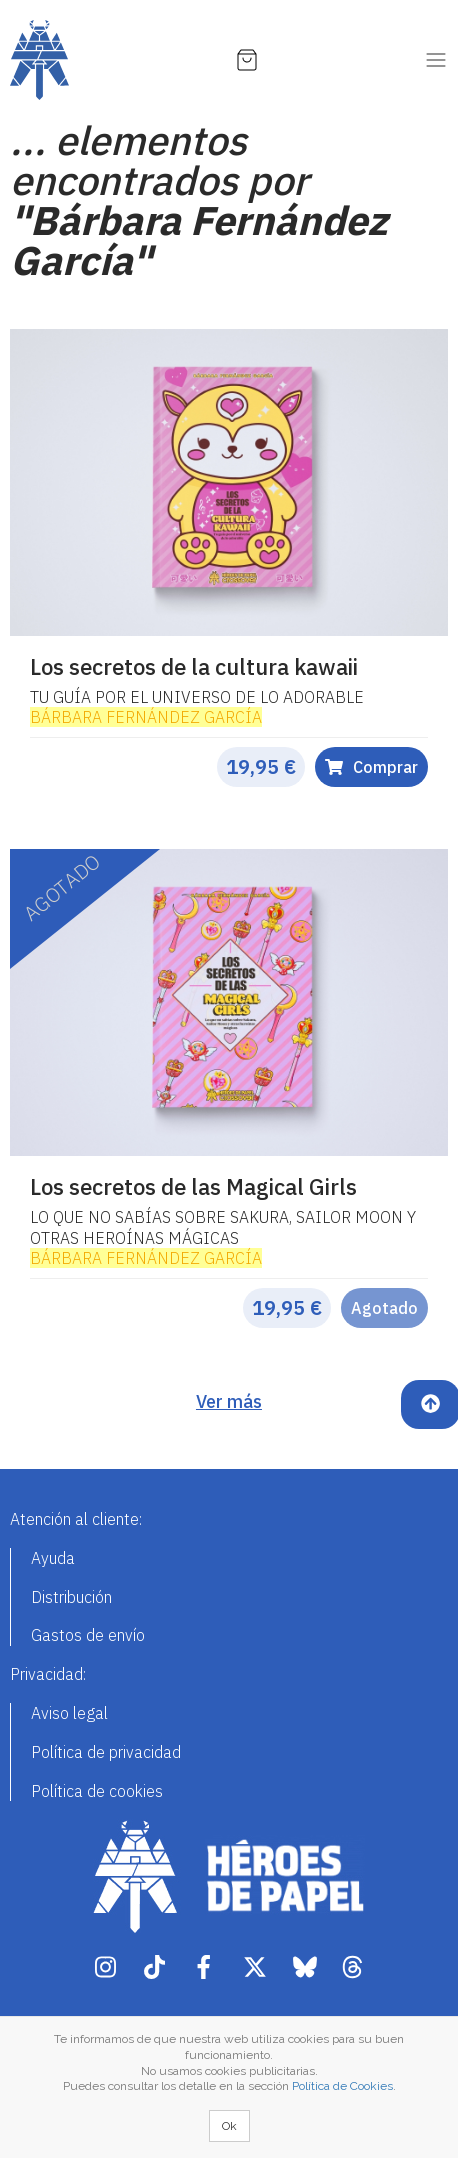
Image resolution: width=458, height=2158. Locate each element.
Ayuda (53, 1558)
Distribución (71, 1597)
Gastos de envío (88, 1635)
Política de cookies (97, 1791)
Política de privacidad (106, 1752)
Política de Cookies (342, 2086)
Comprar (371, 767)
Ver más (229, 1401)
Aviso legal (69, 1713)
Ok (229, 2126)
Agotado (384, 1308)
